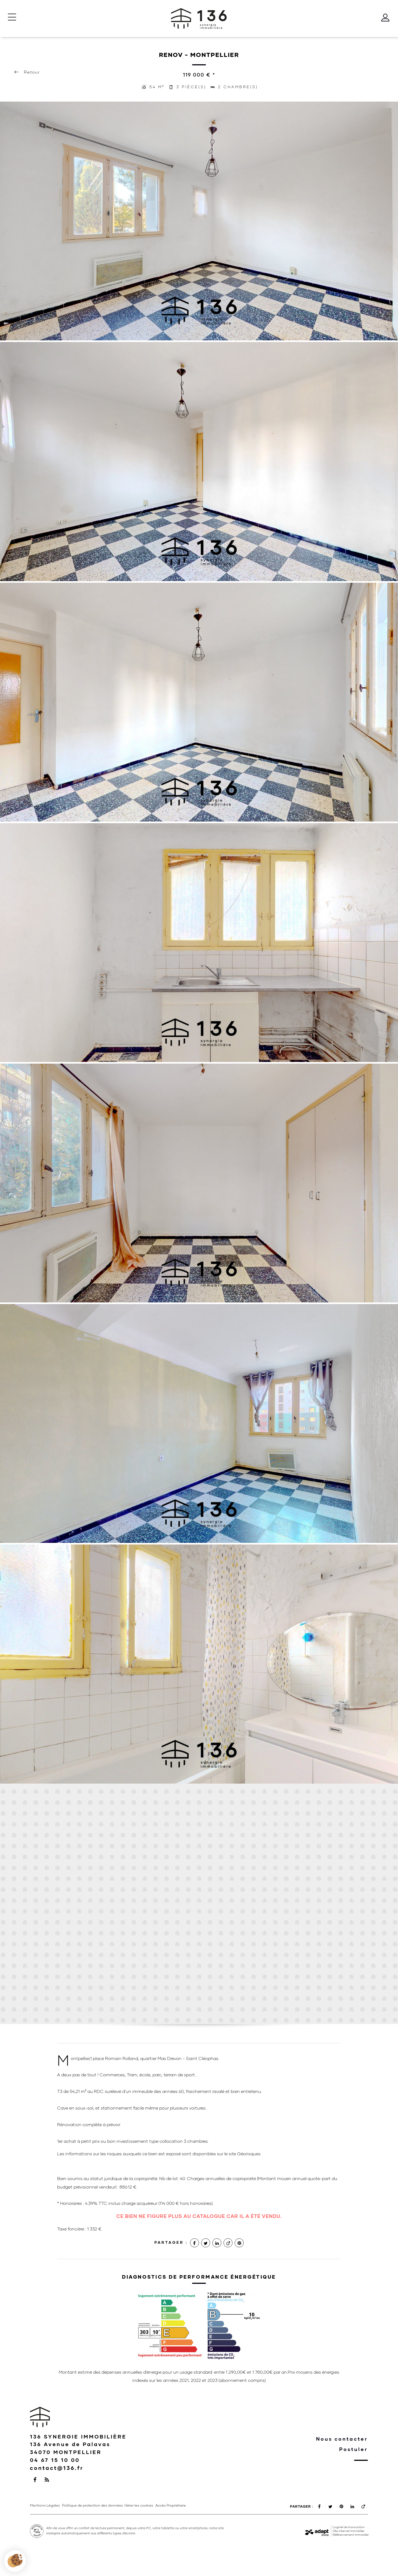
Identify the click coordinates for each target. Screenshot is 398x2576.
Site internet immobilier (349, 2531)
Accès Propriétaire (170, 2505)
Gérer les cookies (138, 2505)
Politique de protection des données (92, 2505)
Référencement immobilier (351, 2535)
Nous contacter (342, 2439)
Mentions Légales (45, 2505)
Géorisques (249, 2153)
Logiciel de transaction (349, 2527)
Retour (27, 72)
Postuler (353, 2449)
